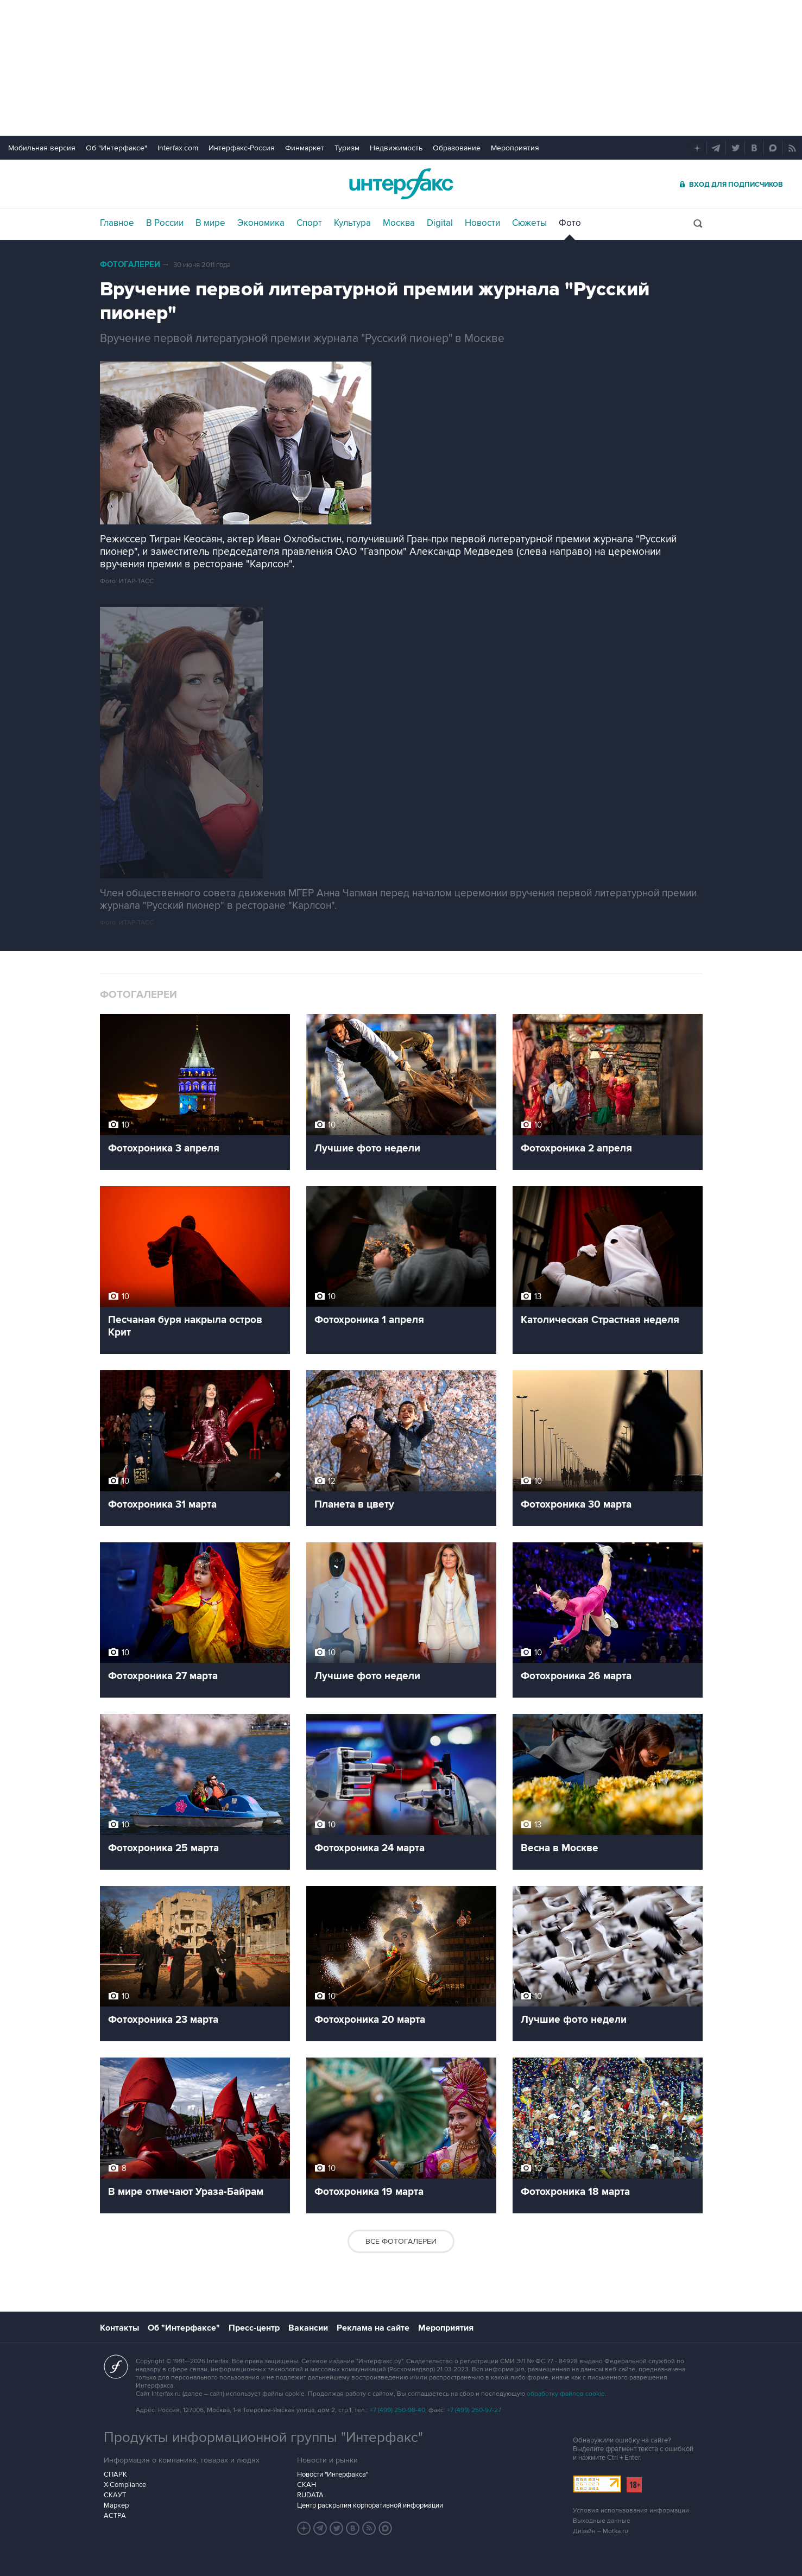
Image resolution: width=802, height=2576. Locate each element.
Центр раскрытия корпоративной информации (370, 2505)
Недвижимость (396, 148)
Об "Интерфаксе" (116, 148)
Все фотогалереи (401, 2241)
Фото (570, 223)
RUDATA (310, 2495)
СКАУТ (115, 2495)
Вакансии (308, 2327)
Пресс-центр (254, 2327)
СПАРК (115, 2474)
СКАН (306, 2484)
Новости (482, 223)
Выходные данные (601, 2521)
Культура (352, 223)
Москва (399, 223)
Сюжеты (529, 223)
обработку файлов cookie (566, 2394)
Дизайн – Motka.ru (600, 2531)
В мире (210, 223)
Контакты (119, 2327)
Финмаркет (304, 148)
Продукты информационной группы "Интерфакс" (263, 2437)
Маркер (116, 2505)
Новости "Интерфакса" (332, 2474)
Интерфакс (401, 184)
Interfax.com (177, 148)
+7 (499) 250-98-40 (397, 2410)
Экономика (261, 223)
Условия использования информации (631, 2511)
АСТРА (115, 2515)
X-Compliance (125, 2484)
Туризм (346, 148)
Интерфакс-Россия (242, 148)
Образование (457, 148)
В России (165, 223)
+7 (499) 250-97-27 (474, 2410)
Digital (440, 223)
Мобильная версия (41, 148)
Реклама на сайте (373, 2327)
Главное (117, 223)
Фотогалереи (130, 265)
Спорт (309, 223)
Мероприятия (515, 148)
